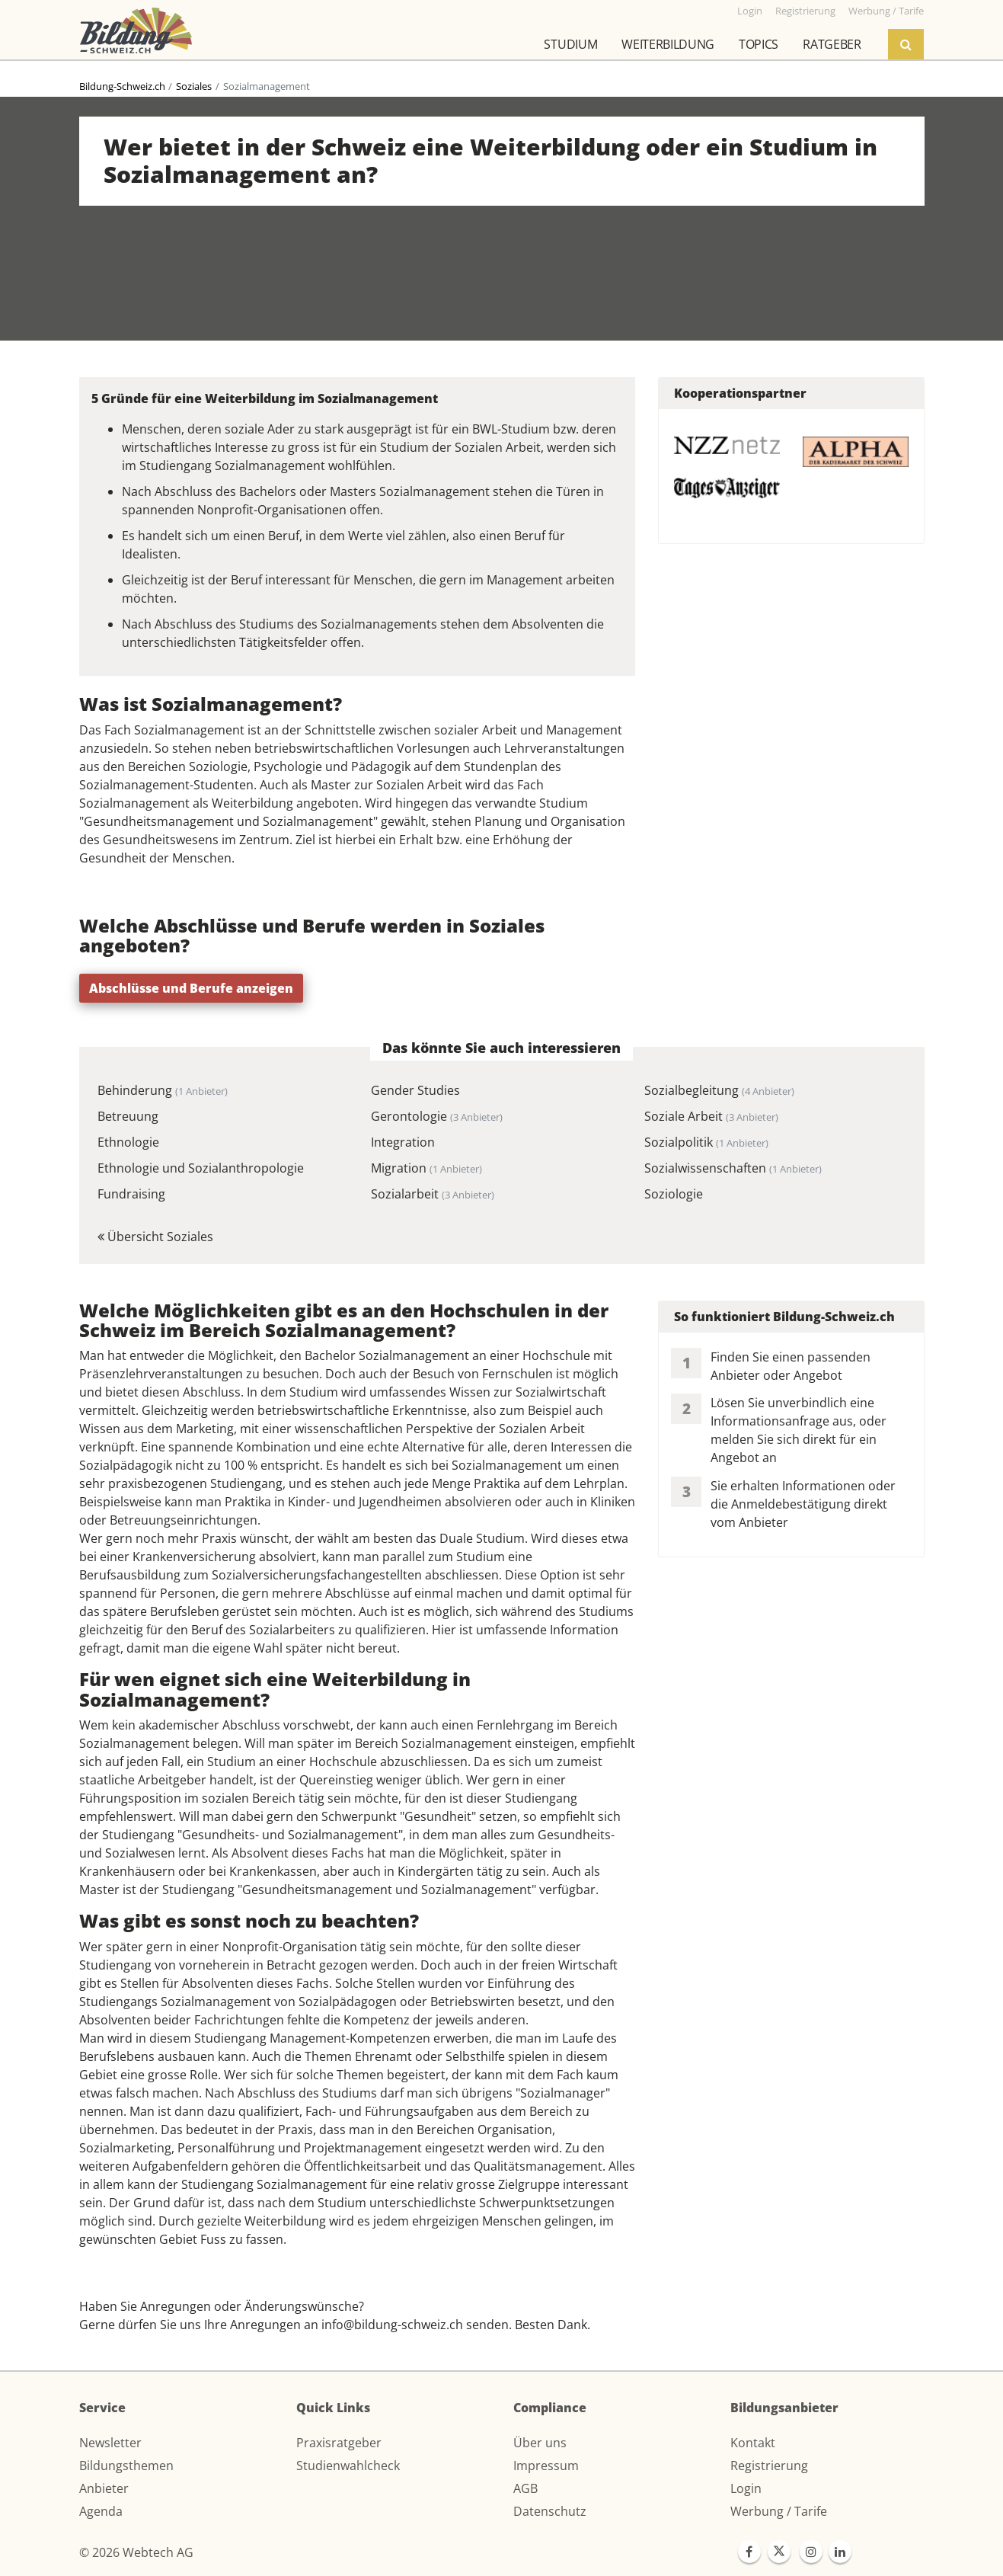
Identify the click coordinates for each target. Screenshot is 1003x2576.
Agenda (101, 2511)
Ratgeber (832, 44)
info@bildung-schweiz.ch (392, 2324)
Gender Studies (415, 1090)
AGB (525, 2488)
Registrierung (769, 2465)
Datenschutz (549, 2511)
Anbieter (104, 2488)
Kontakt (752, 2442)
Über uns (540, 2442)
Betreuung (127, 1116)
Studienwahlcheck (348, 2465)
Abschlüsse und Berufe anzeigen (191, 988)
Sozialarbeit (432, 1194)
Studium (570, 44)
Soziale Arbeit (711, 1116)
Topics (758, 44)
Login (746, 2488)
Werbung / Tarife (778, 2511)
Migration (426, 1168)
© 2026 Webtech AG (136, 2552)
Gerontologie (437, 1116)
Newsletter (110, 2442)
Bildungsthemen (126, 2465)
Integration (403, 1142)
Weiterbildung (667, 44)
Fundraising (131, 1194)
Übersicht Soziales (155, 1236)
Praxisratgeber (339, 2442)
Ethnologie (128, 1142)
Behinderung (162, 1090)
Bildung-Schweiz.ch (122, 86)
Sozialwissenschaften (733, 1168)
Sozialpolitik (706, 1142)
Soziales (194, 86)
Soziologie (673, 1194)
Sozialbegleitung (719, 1090)
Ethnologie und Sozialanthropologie (200, 1168)
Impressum (546, 2465)
